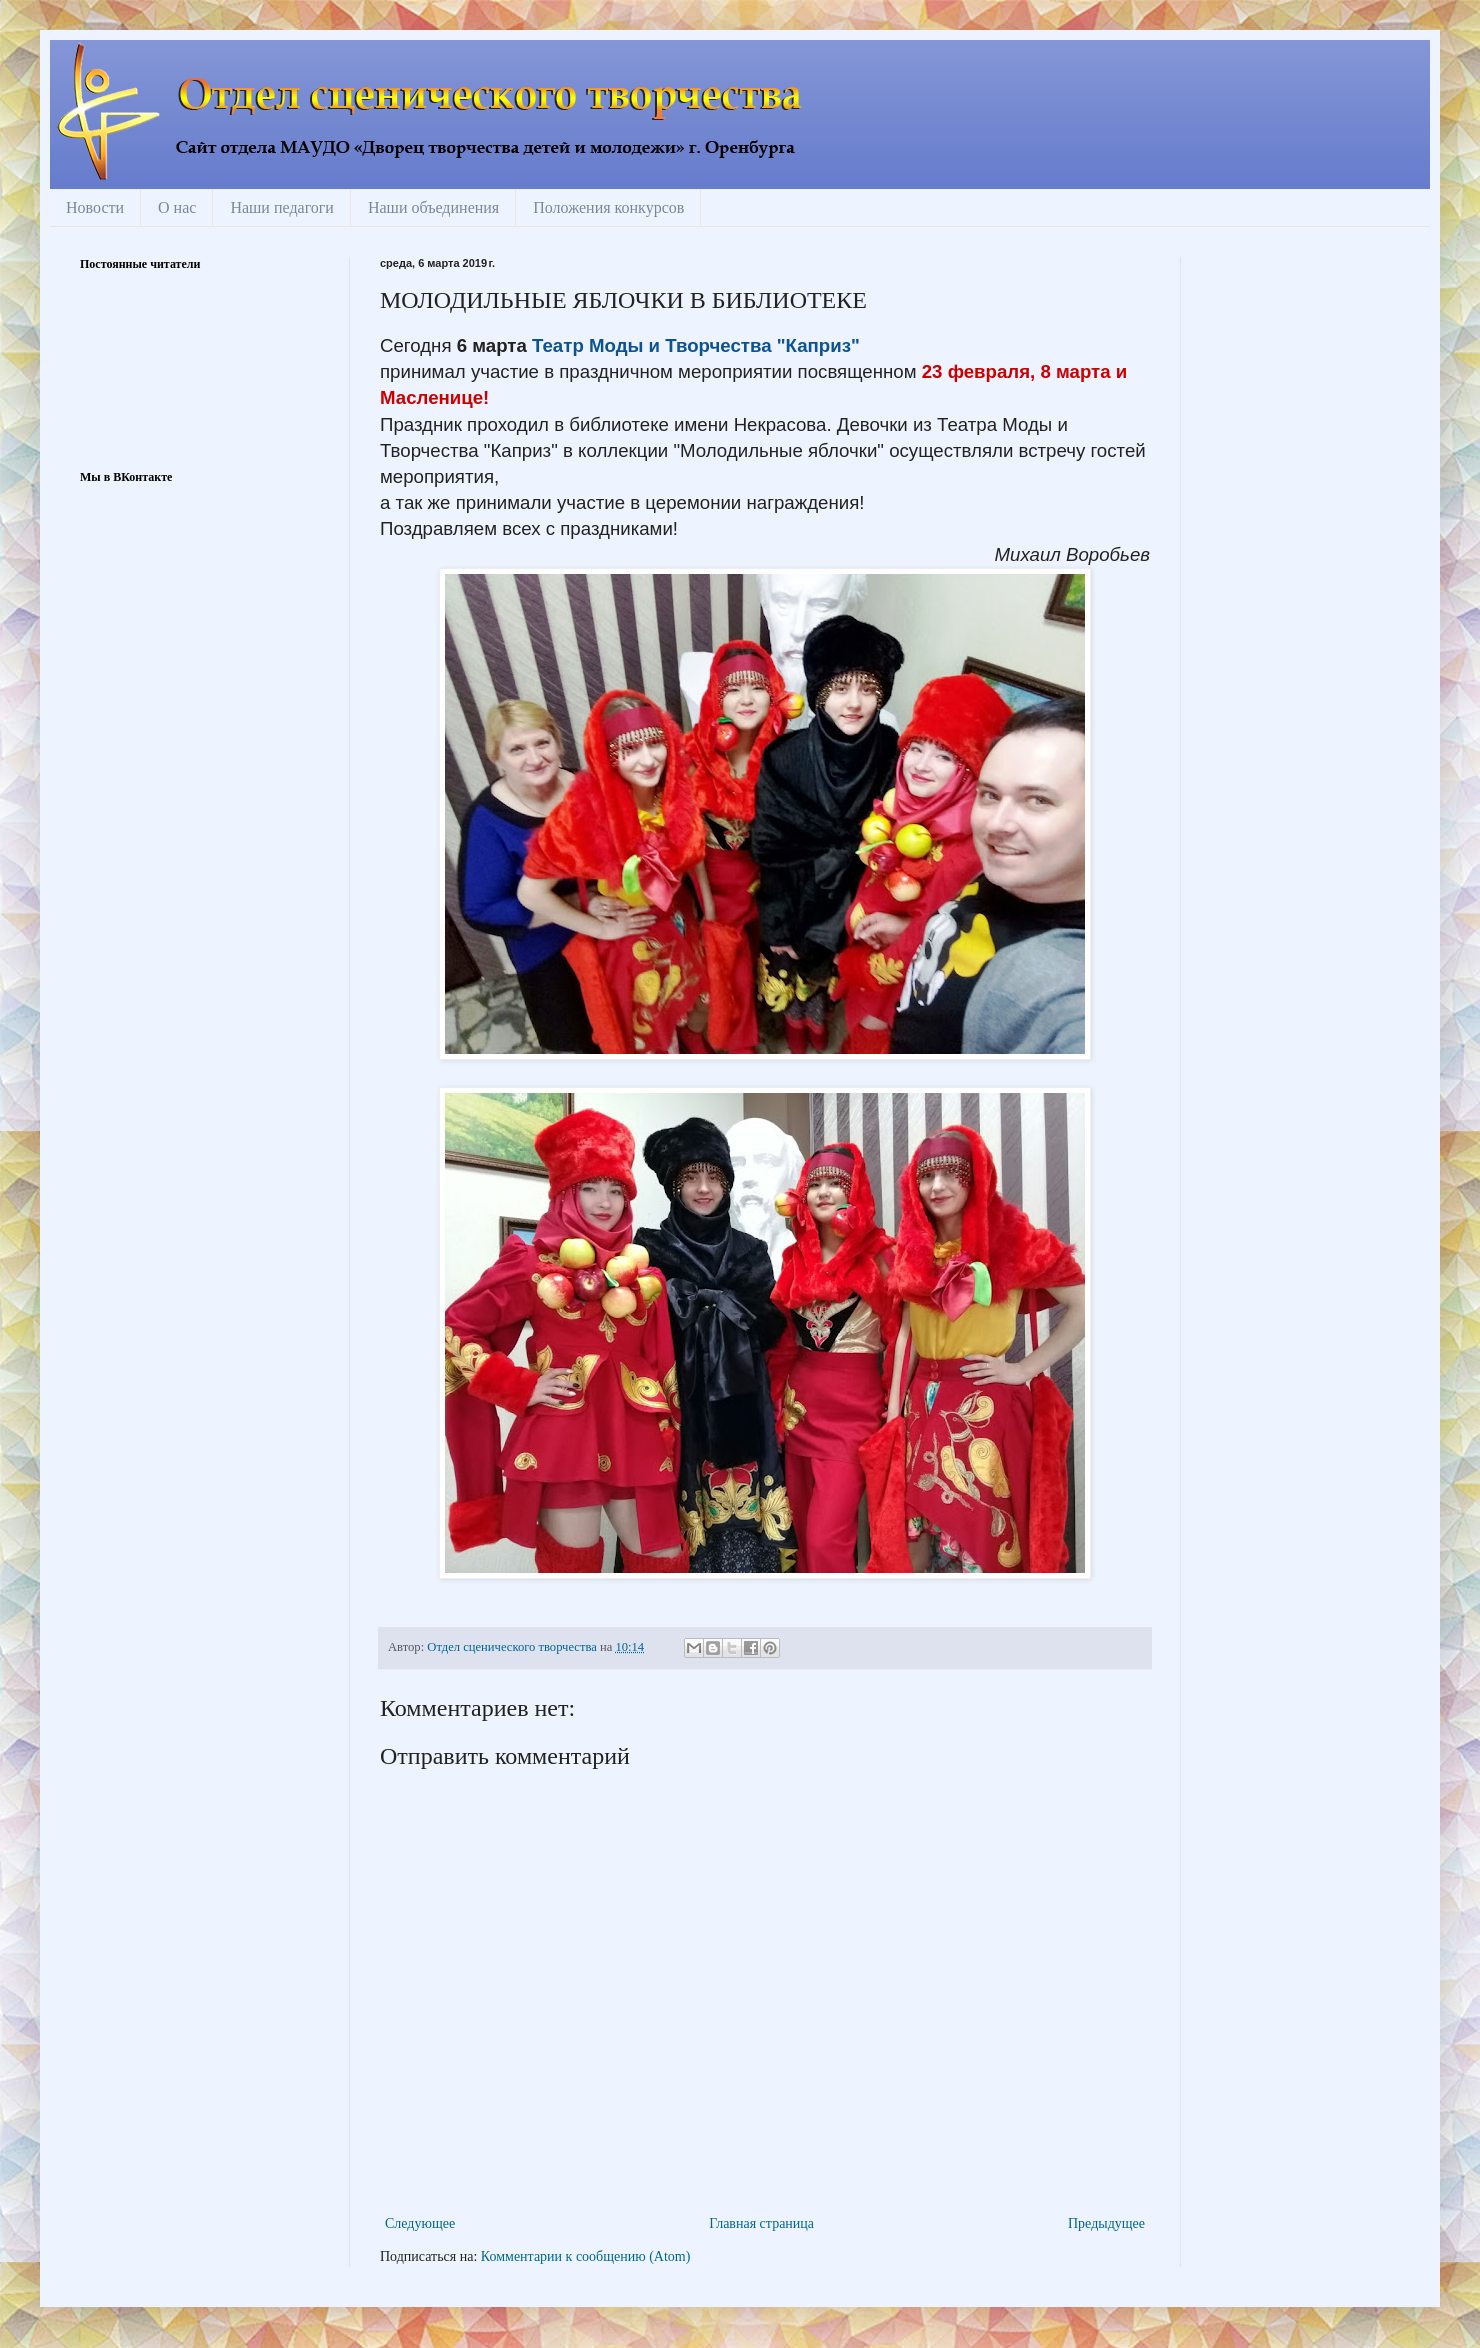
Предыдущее (1106, 2223)
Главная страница (761, 2223)
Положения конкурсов (608, 207)
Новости (95, 207)
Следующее (420, 2223)
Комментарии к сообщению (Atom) (586, 2256)
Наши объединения (433, 207)
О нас (177, 207)
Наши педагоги (282, 207)
